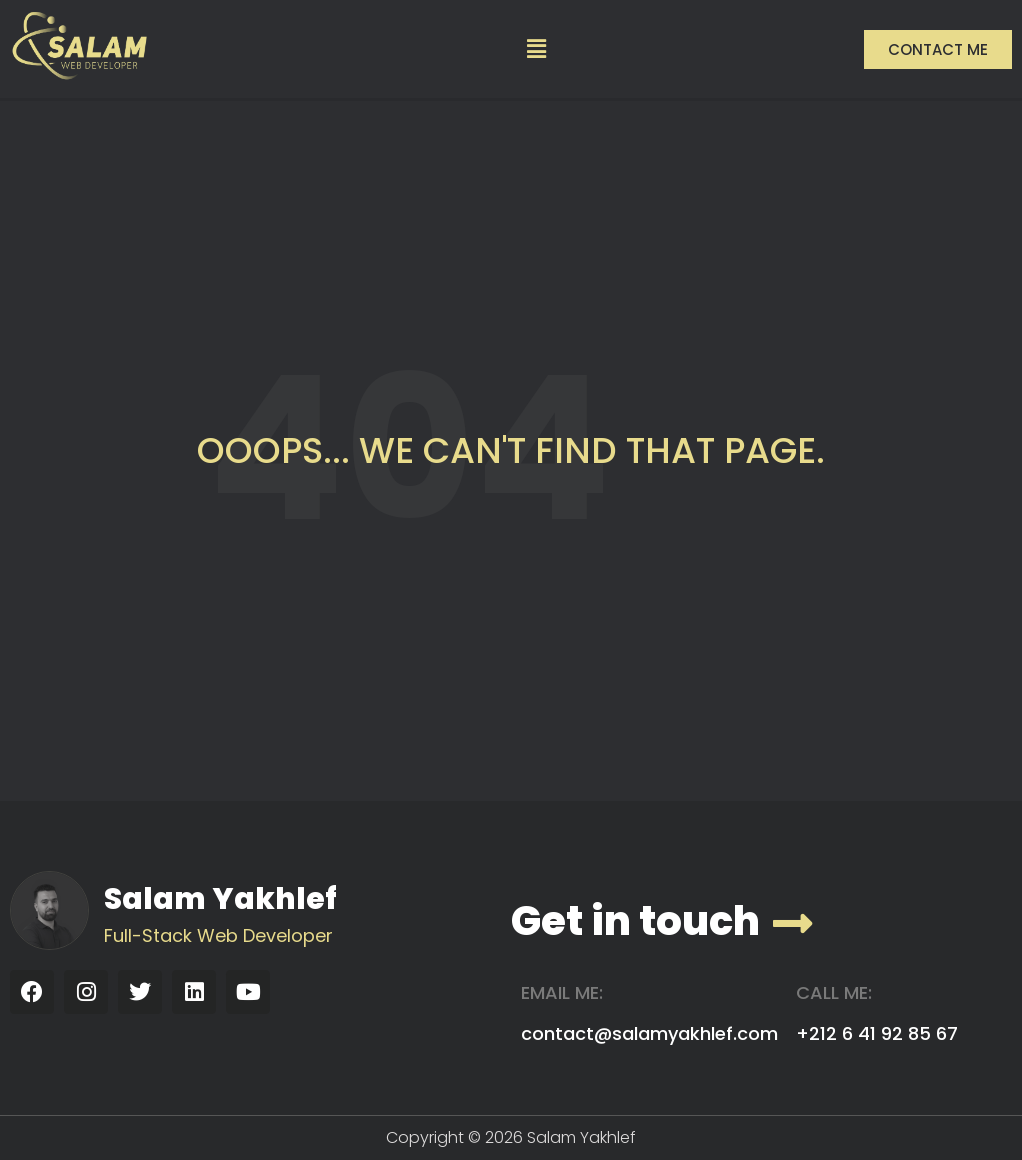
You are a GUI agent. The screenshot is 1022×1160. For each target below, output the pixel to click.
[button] (537, 49)
